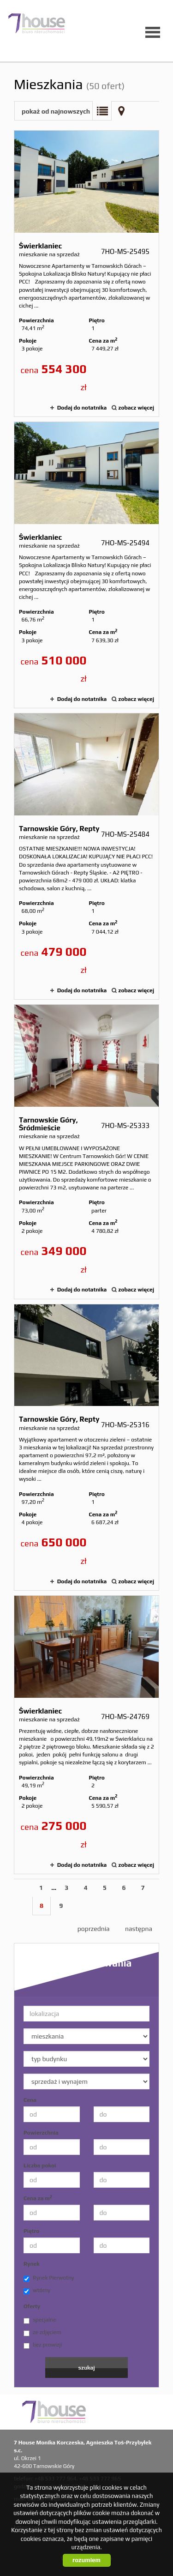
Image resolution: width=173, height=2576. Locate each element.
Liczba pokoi (40, 2165)
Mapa (121, 111)
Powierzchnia (41, 2133)
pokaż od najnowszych (56, 111)
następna (138, 1928)
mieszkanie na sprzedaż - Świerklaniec (86, 273)
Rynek (32, 2264)
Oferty (32, 2306)
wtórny (37, 2290)
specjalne (40, 2320)
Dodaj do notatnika (82, 407)
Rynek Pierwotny (49, 2278)
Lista (102, 111)
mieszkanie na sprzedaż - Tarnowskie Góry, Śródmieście (86, 1151)
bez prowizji (43, 2345)
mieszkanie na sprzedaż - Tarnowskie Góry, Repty (86, 856)
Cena (30, 2100)
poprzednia (94, 1928)
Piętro (31, 2231)
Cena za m (38, 2198)
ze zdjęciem (42, 2332)
